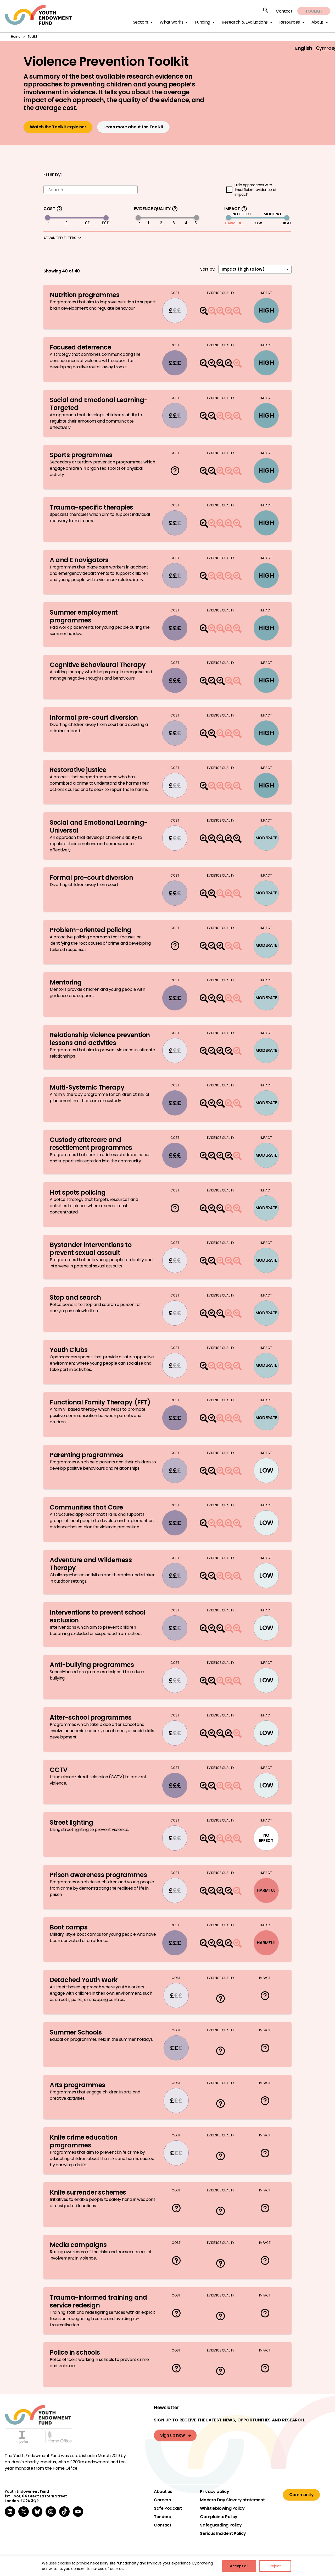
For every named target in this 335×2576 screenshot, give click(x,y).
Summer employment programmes (84, 616)
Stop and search (75, 1297)
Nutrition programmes (84, 295)
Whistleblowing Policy (222, 2508)
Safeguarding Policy (221, 2525)
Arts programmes (77, 2085)
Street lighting (71, 1822)
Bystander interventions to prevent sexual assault (91, 1249)
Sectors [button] (140, 22)
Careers (162, 2500)
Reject (275, 2566)
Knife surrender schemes (88, 2192)
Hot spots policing (77, 1192)
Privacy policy (214, 2491)
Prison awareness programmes (98, 1875)
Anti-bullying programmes (92, 1665)
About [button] (317, 22)
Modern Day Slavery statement (232, 2500)
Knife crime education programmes (84, 2141)
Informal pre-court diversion (94, 717)
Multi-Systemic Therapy (87, 1087)
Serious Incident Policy (223, 2533)
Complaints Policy (218, 2516)
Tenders (162, 2516)
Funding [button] (202, 22)
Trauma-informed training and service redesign (98, 2301)
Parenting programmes (86, 1455)
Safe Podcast (168, 2508)
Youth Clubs (69, 1350)
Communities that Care (86, 1507)
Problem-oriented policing (90, 930)
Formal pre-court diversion (91, 877)
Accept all (239, 2566)
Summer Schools (76, 2032)
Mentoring (66, 982)
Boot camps (68, 1927)
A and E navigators (79, 560)
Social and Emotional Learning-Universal (99, 826)
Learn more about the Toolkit (133, 127)
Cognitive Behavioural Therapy (98, 665)
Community (301, 2495)
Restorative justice (78, 770)
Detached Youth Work (84, 1980)
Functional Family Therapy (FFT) (101, 1402)
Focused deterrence (80, 347)
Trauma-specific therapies (93, 507)
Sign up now (172, 2435)
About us (163, 2491)
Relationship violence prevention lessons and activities (100, 1039)
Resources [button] (289, 22)
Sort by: (207, 269)
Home (15, 36)
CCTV (58, 1770)
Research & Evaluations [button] (245, 22)
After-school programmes (91, 1717)
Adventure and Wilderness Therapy (91, 1564)
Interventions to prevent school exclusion (97, 1616)
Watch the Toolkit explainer (58, 127)
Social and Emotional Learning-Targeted (99, 404)
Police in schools (75, 2352)
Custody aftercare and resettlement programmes (91, 1144)
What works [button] (171, 22)
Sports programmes (81, 455)
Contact (284, 11)
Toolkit (313, 11)
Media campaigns (78, 2245)
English (303, 48)
